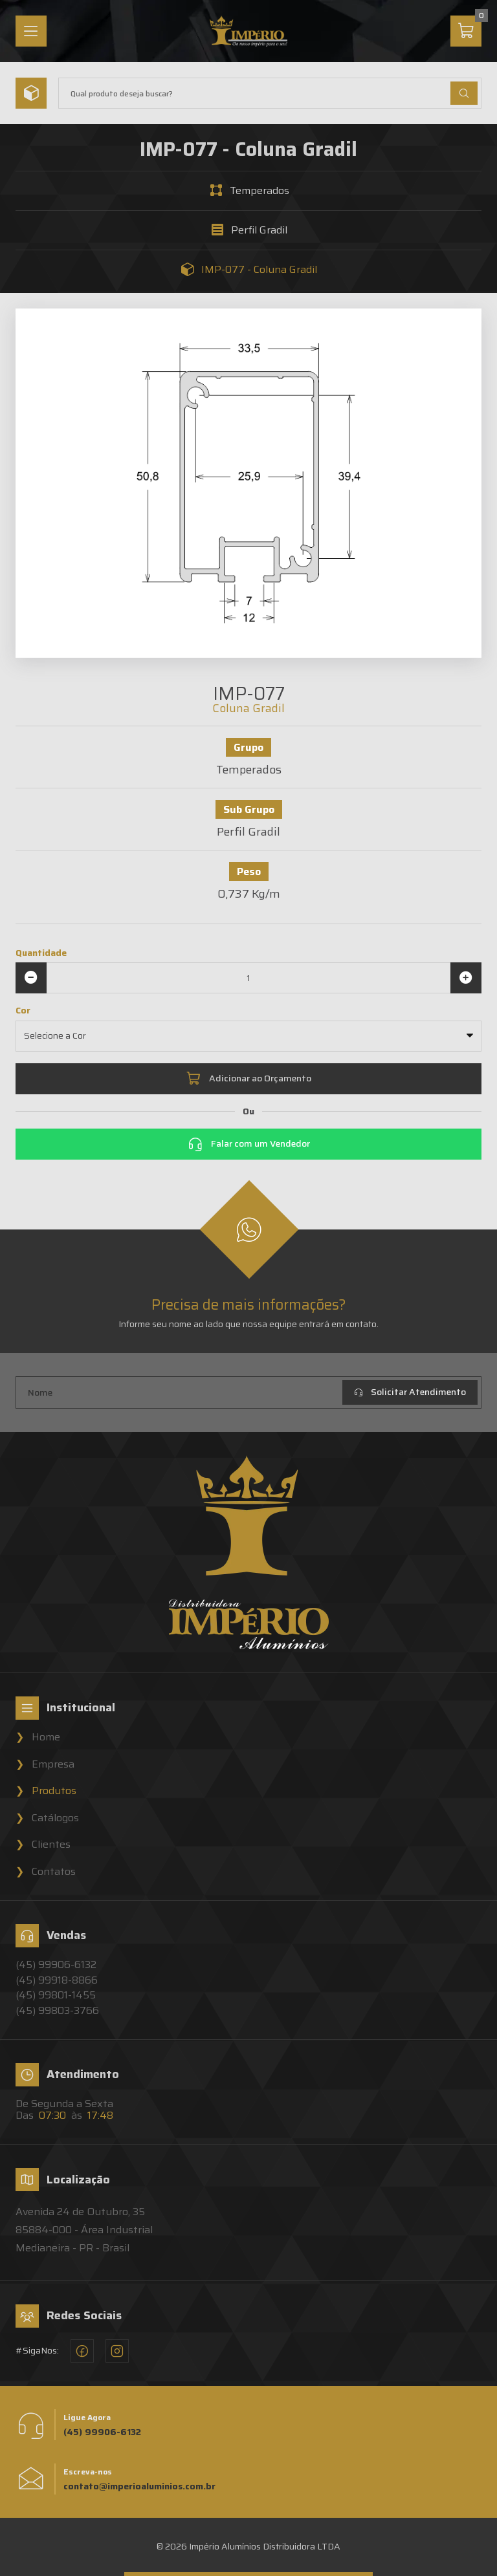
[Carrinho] (465, 31)
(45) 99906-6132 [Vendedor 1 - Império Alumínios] (56, 1965)
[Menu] (31, 31)
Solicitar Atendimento (410, 1392)
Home (46, 1737)
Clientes (51, 1844)
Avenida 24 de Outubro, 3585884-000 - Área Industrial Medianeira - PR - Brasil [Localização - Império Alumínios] (84, 2229)
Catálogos (55, 1818)
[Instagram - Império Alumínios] (117, 2351)
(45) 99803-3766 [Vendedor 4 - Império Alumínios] (57, 2011)
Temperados (259, 191)
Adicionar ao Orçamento (248, 1079)
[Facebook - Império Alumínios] (82, 2351)
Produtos (54, 1791)
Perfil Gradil (259, 230)
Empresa (53, 1764)
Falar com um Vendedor (249, 1144)
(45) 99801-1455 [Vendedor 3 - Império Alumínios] (56, 1995)
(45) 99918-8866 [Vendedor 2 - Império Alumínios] (57, 1980)
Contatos (54, 1872)
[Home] (248, 31)
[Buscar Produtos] (464, 93)
